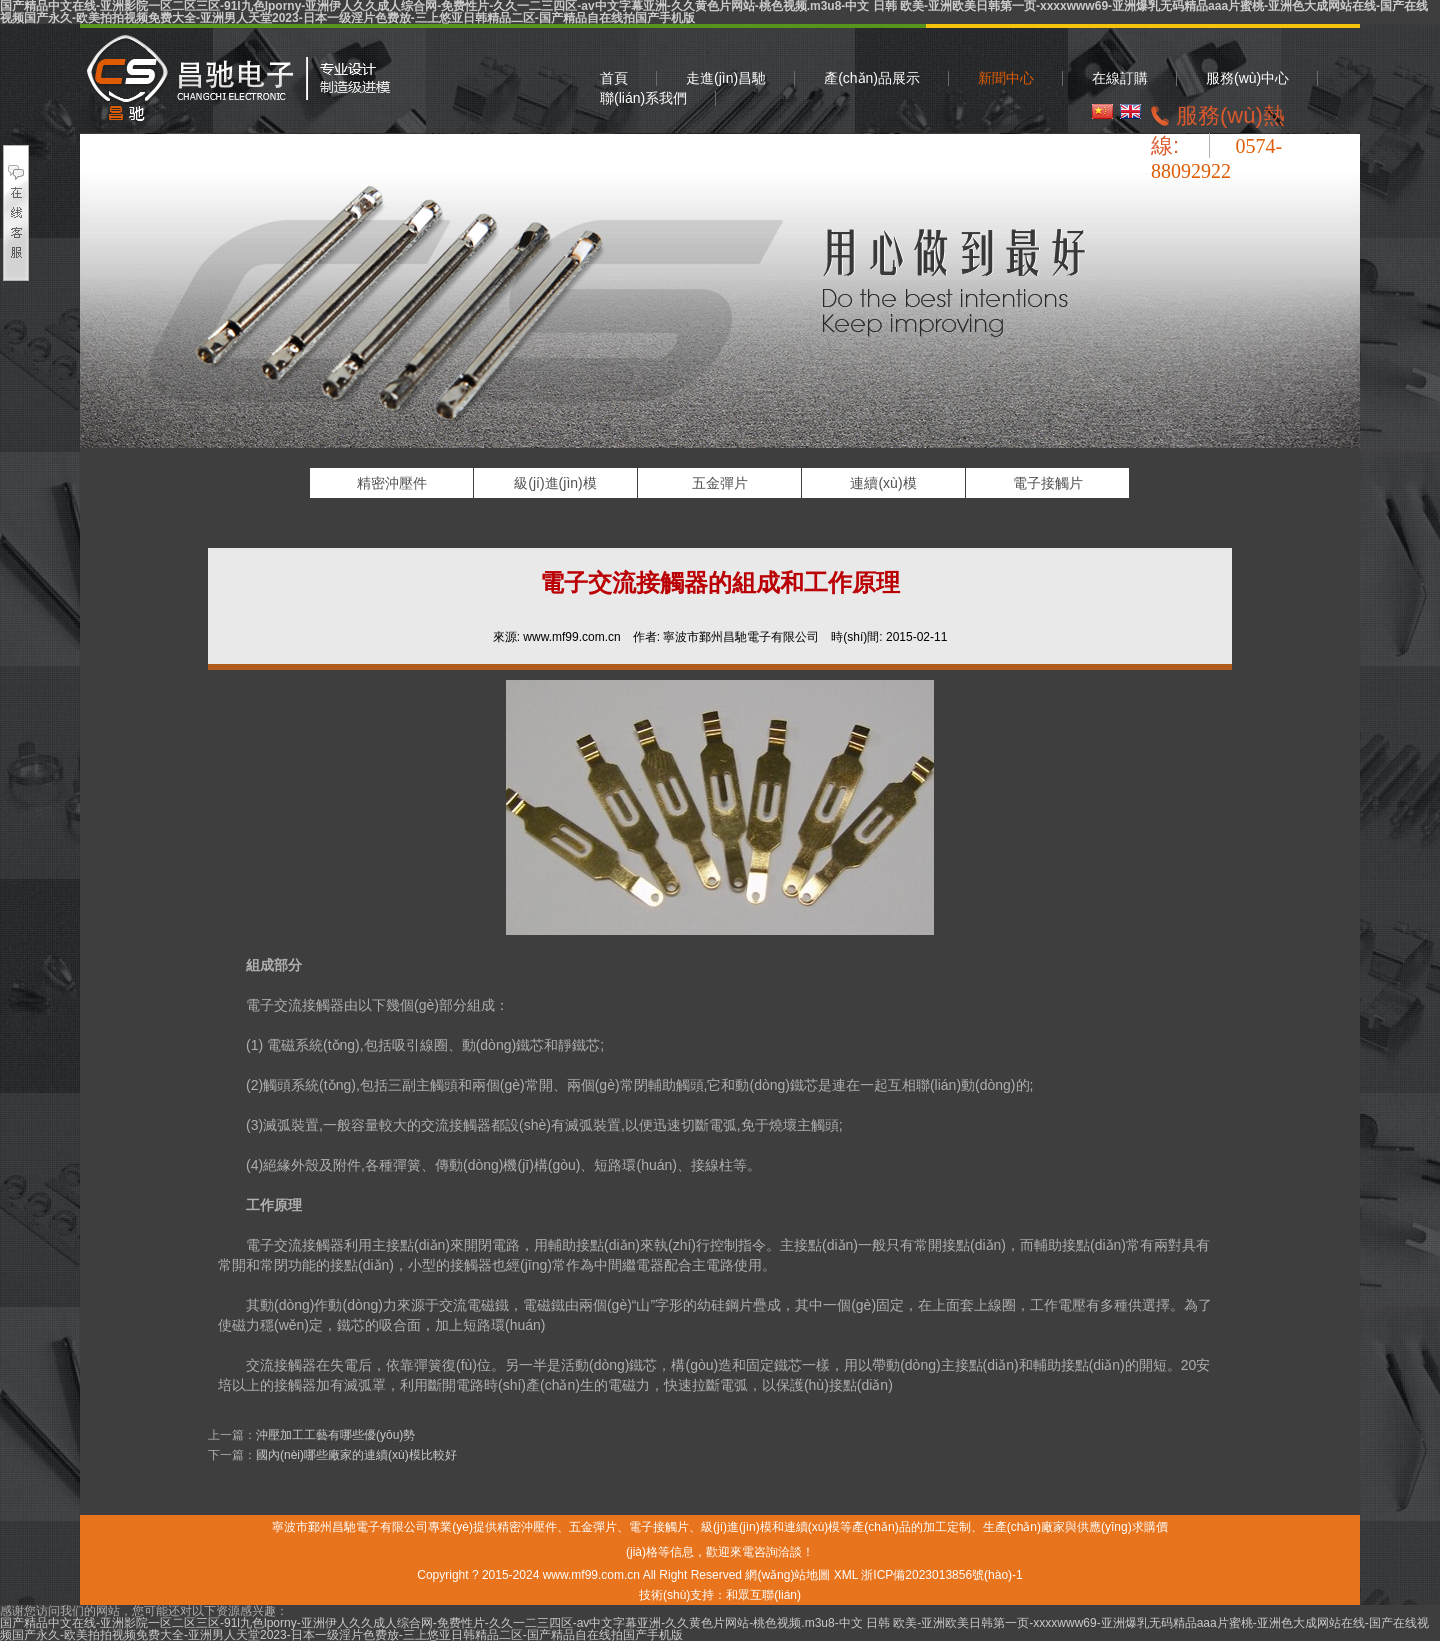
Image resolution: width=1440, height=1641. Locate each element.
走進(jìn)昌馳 (726, 78)
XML (846, 1575)
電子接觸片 (1048, 483)
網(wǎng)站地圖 (787, 1575)
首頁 (614, 78)
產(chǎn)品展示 (872, 78)
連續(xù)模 (883, 483)
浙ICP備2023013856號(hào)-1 (941, 1575)
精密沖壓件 (237, 78)
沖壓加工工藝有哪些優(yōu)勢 (335, 1435)
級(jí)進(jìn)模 (555, 483)
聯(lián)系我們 (643, 98)
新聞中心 (1006, 78)
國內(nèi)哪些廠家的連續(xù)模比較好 (356, 1455)
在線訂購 (1120, 78)
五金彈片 (720, 483)
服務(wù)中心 (1247, 78)
